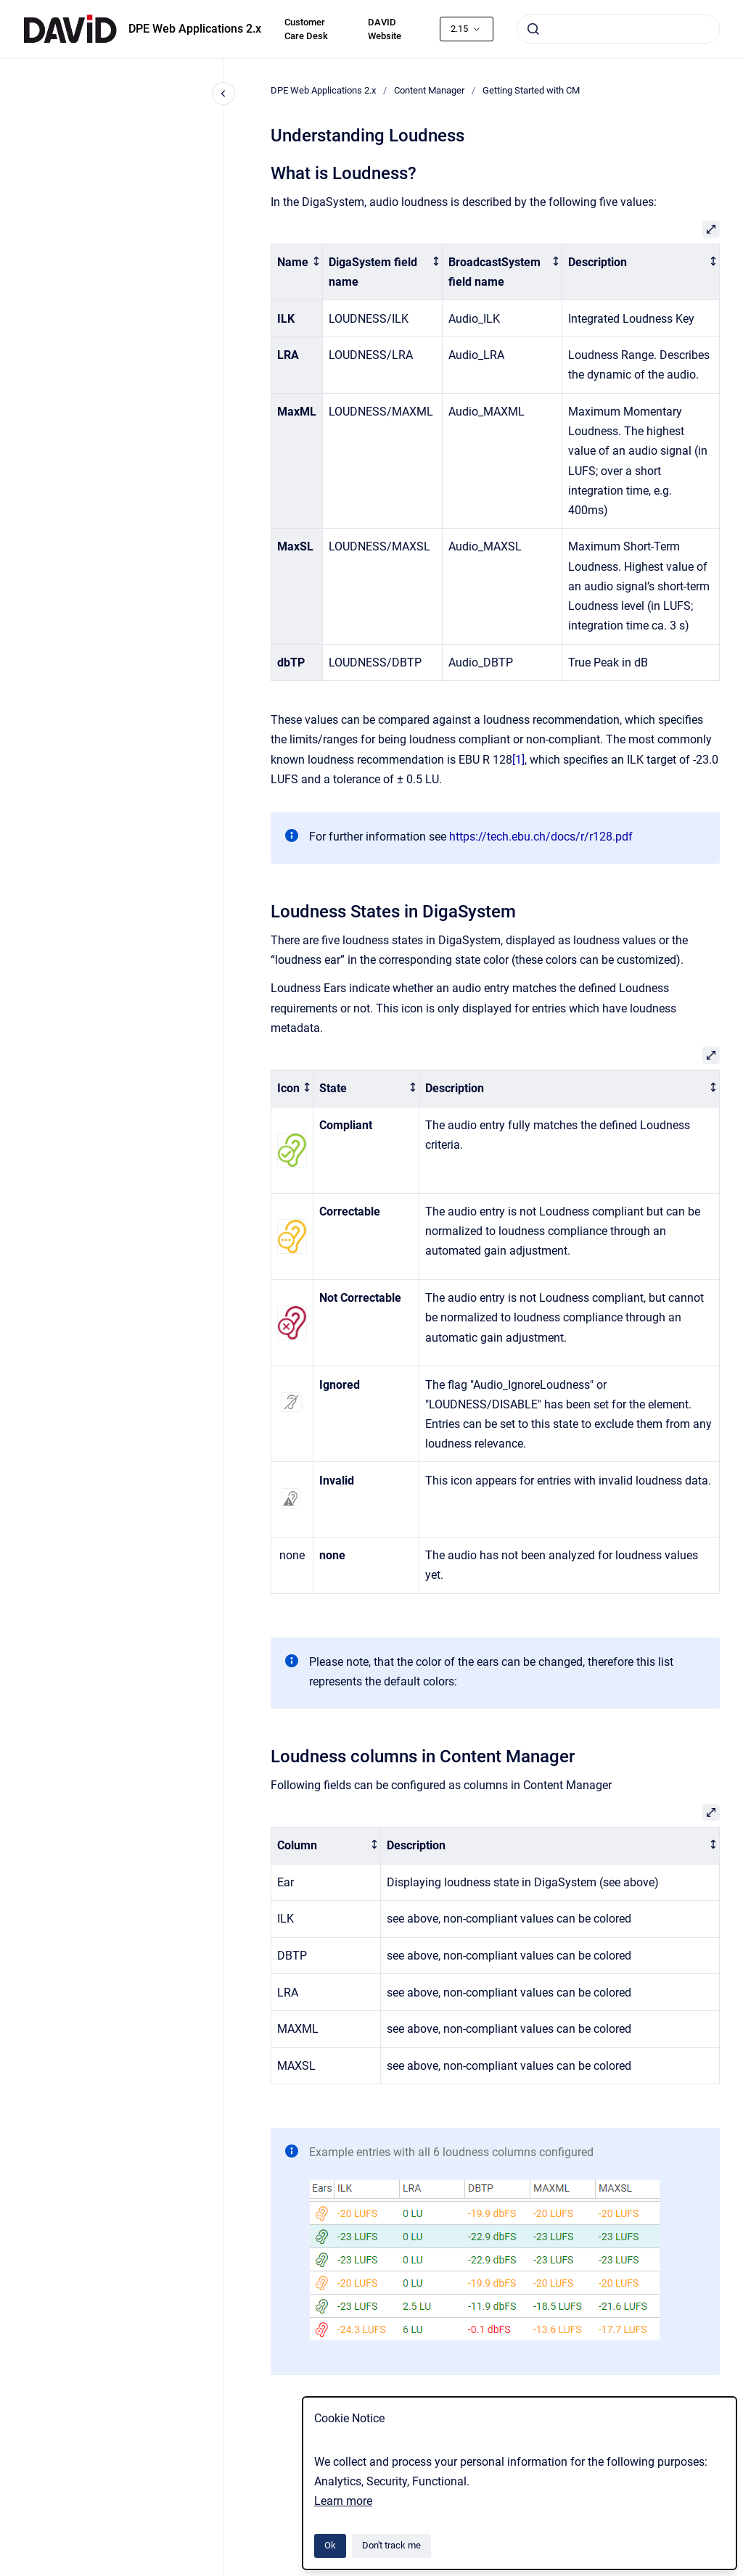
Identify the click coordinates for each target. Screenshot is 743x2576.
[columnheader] (297, 272)
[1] (518, 760)
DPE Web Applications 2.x (194, 29)
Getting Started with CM (531, 90)
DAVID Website (384, 29)
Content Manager (429, 90)
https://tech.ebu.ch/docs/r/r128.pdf (541, 836)
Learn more (343, 2501)
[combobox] (618, 29)
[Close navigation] (223, 93)
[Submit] (533, 29)
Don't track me (391, 2545)
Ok (330, 2545)
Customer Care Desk (306, 29)
